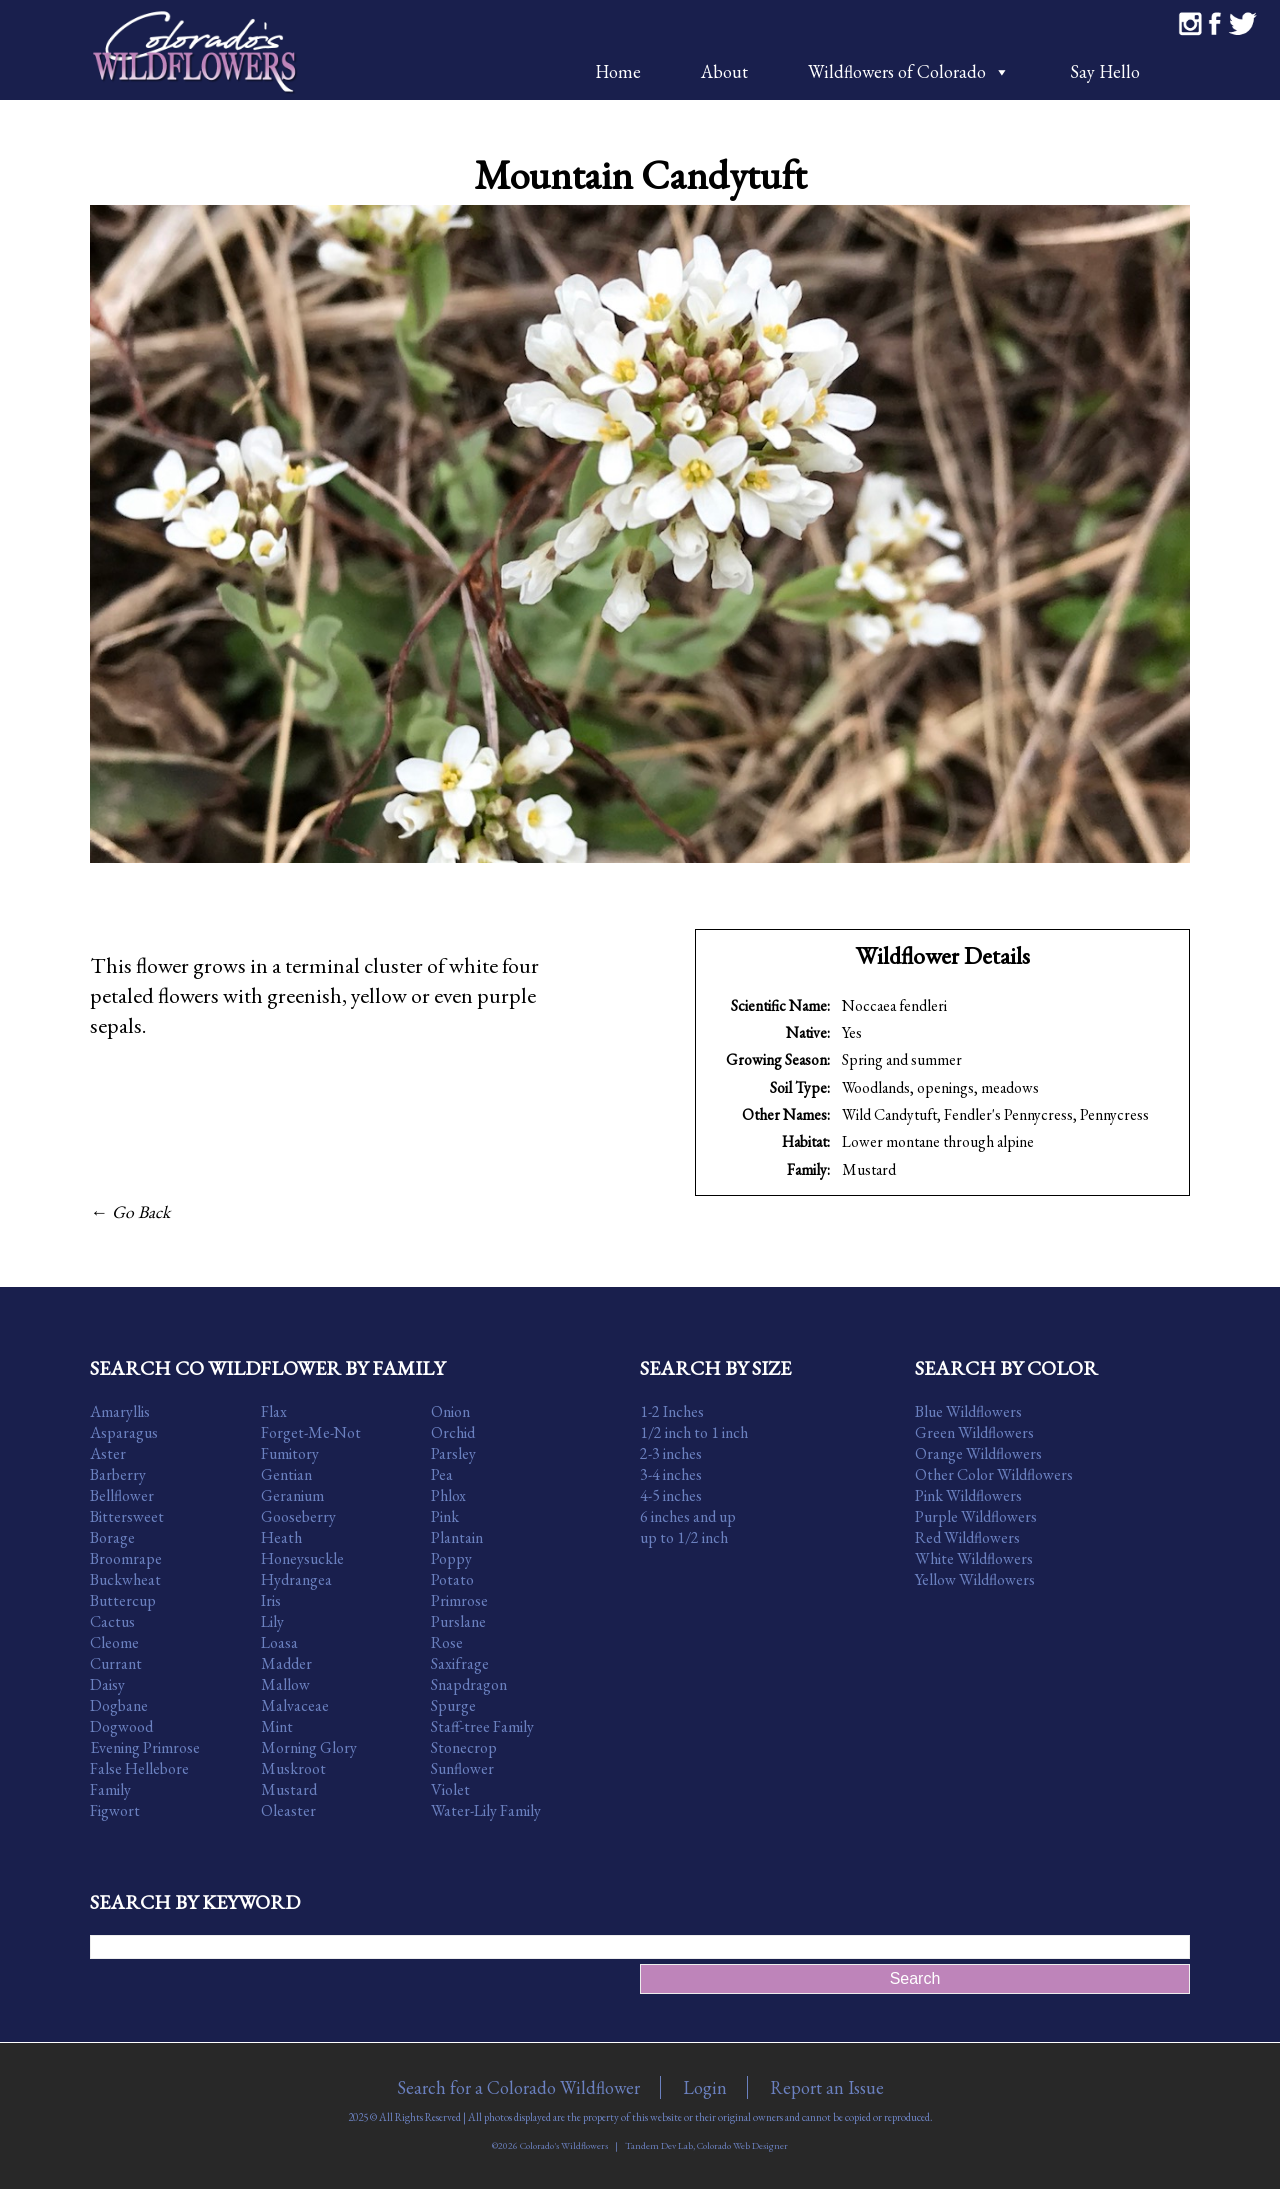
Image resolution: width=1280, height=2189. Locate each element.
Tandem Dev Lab (659, 2145)
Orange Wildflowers (978, 1453)
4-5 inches (671, 1495)
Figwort (115, 1810)
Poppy (451, 1558)
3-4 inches (671, 1474)
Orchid (453, 1432)
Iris (271, 1600)
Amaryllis (120, 1411)
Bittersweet (127, 1516)
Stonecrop (464, 1747)
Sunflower (462, 1768)
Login (705, 2087)
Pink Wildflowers (968, 1495)
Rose (447, 1642)
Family (110, 1789)
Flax (274, 1411)
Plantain (457, 1537)
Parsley (453, 1453)
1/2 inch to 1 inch (694, 1432)
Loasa (279, 1642)
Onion (450, 1411)
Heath (281, 1537)
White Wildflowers (974, 1558)
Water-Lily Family (486, 1810)
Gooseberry (298, 1516)
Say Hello (1105, 71)
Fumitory (290, 1453)
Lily (272, 1621)
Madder (286, 1663)
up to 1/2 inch (684, 1537)
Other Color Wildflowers (994, 1474)
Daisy (107, 1684)
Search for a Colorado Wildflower (518, 2087)
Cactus (112, 1621)
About (724, 71)
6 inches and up (688, 1516)
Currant (116, 1663)
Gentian (286, 1474)
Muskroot (293, 1768)
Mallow (285, 1684)
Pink (445, 1516)
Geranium (292, 1495)
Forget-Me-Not (311, 1432)
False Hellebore (139, 1768)
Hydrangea (296, 1579)
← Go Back (130, 1211)
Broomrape (126, 1558)
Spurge (453, 1705)
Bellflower (122, 1495)
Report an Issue (827, 2087)
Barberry (118, 1474)
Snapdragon (469, 1684)
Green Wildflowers (974, 1432)
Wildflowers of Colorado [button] (909, 71)
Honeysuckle (302, 1558)
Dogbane (119, 1705)
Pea (442, 1474)
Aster (108, 1453)
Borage (112, 1537)
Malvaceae (295, 1705)
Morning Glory (309, 1747)
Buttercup (123, 1600)
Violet (450, 1789)
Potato (452, 1579)
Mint (277, 1726)
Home (618, 71)
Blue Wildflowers (968, 1411)
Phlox (448, 1495)
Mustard (869, 1169)
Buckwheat (125, 1579)
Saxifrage (460, 1663)
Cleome (114, 1642)
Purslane (458, 1621)
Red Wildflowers (967, 1537)
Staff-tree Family (482, 1726)
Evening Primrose (145, 1747)
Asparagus (124, 1432)
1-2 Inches (672, 1411)
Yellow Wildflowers (975, 1579)
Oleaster (288, 1810)
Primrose (459, 1600)
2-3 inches (671, 1453)
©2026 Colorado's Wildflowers (550, 2145)
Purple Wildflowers (976, 1516)
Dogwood (121, 1726)
